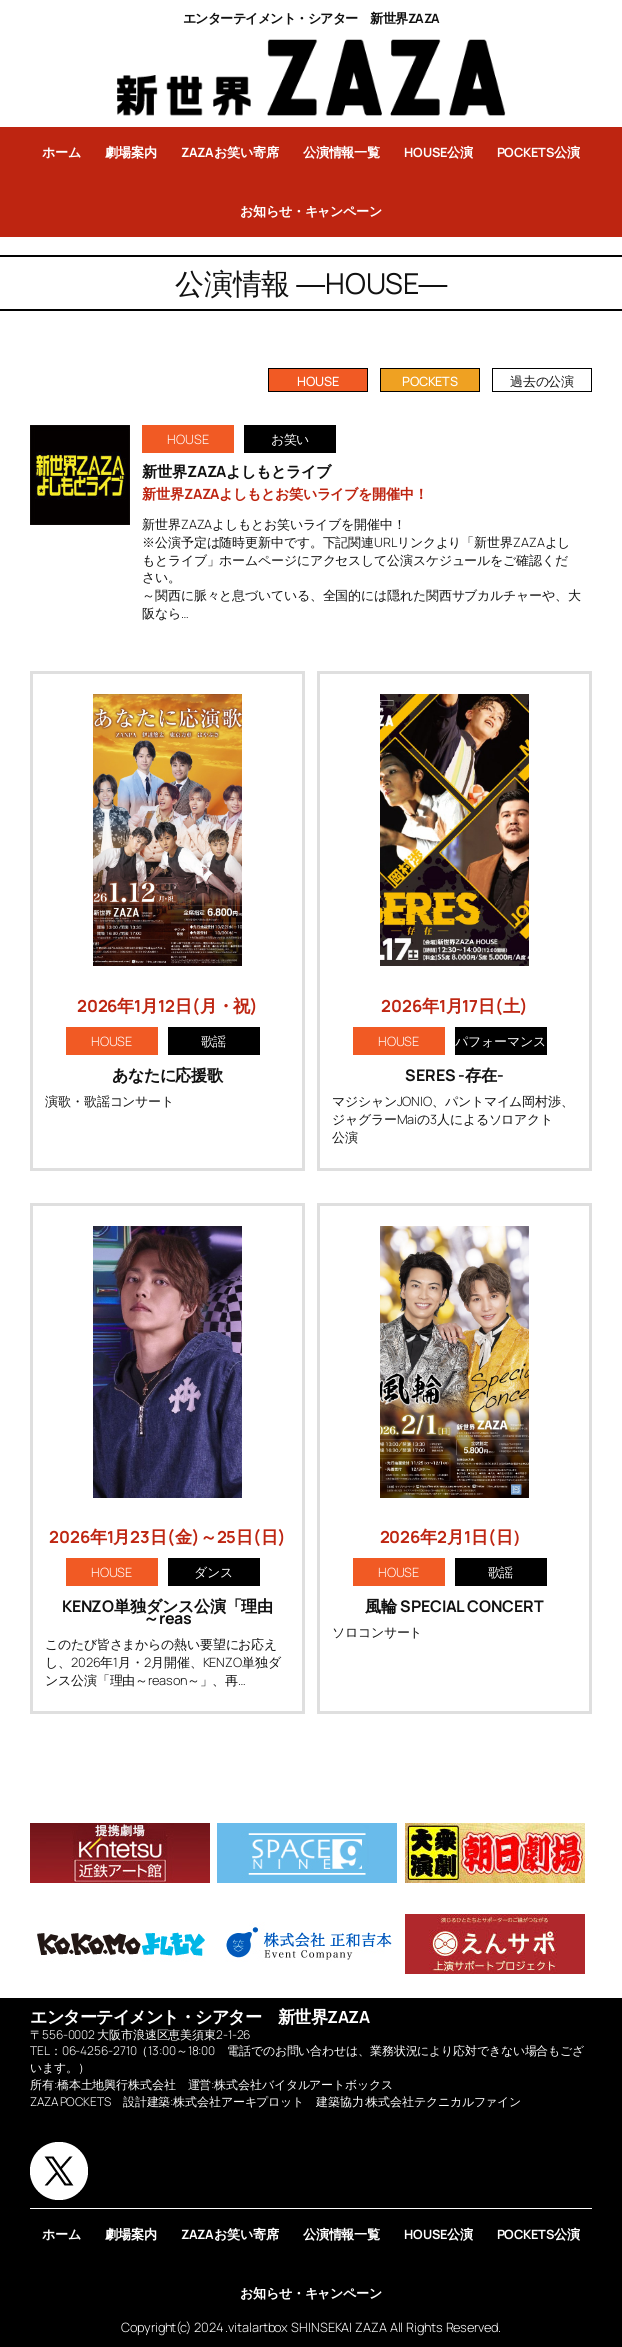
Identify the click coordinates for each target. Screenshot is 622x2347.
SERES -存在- (454, 1075)
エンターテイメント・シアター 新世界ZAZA (311, 18)
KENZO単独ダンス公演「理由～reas (168, 1612)
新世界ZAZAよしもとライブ (236, 471)
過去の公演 (542, 381)
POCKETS (430, 381)
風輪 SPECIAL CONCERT (454, 1606)
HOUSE (318, 381)
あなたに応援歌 (167, 1075)
